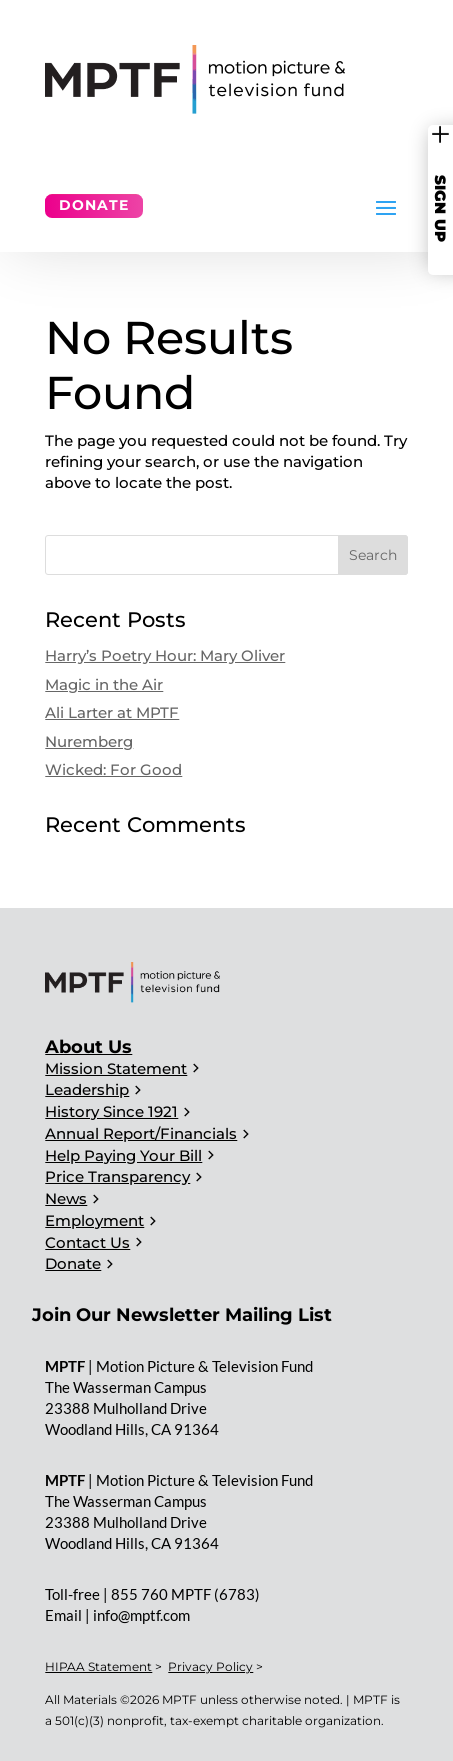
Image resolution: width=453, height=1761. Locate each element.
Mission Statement (116, 1068)
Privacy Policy (210, 1666)
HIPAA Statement (98, 1666)
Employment (94, 1220)
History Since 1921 (111, 1111)
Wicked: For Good (113, 769)
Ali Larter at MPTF (112, 712)
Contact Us (87, 1242)
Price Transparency (117, 1176)
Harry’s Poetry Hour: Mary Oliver (165, 655)
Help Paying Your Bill (123, 1155)
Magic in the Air (104, 684)
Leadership (87, 1089)
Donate (94, 205)
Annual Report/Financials (141, 1133)
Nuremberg (89, 741)
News (66, 1198)
